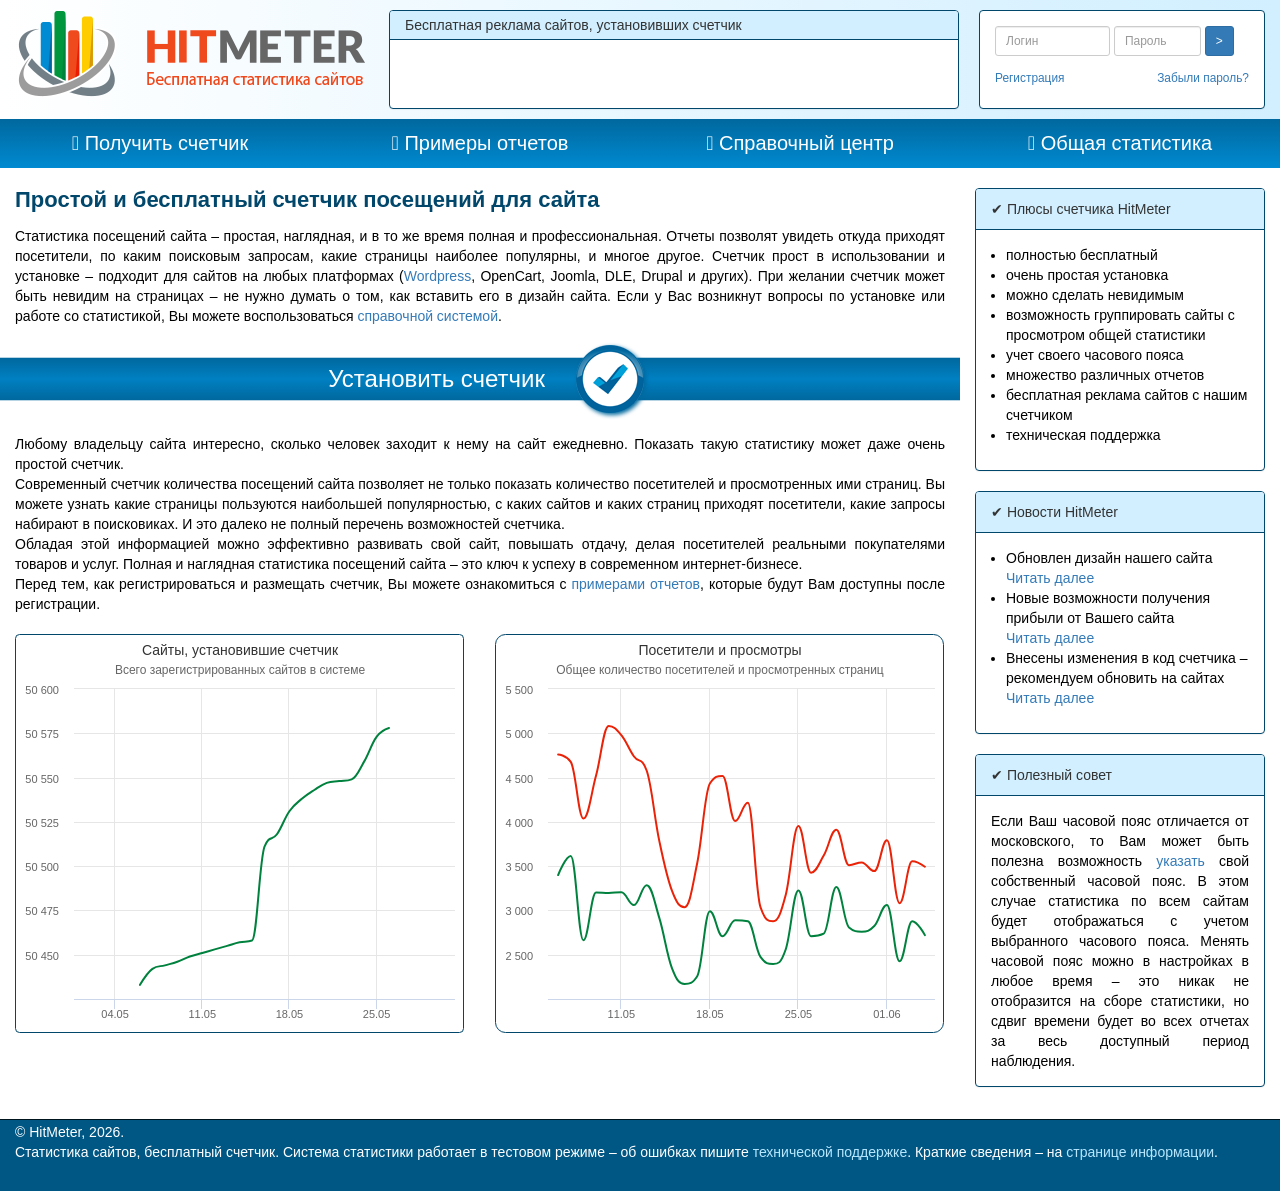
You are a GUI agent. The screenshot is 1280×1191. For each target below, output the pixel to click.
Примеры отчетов (486, 143)
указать (1180, 861)
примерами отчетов (635, 584)
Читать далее (1050, 578)
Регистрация (1030, 78)
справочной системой (427, 316)
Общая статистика (1127, 143)
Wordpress (437, 276)
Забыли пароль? (1203, 78)
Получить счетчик (167, 143)
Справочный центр (806, 143)
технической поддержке (830, 1152)
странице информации (1140, 1152)
